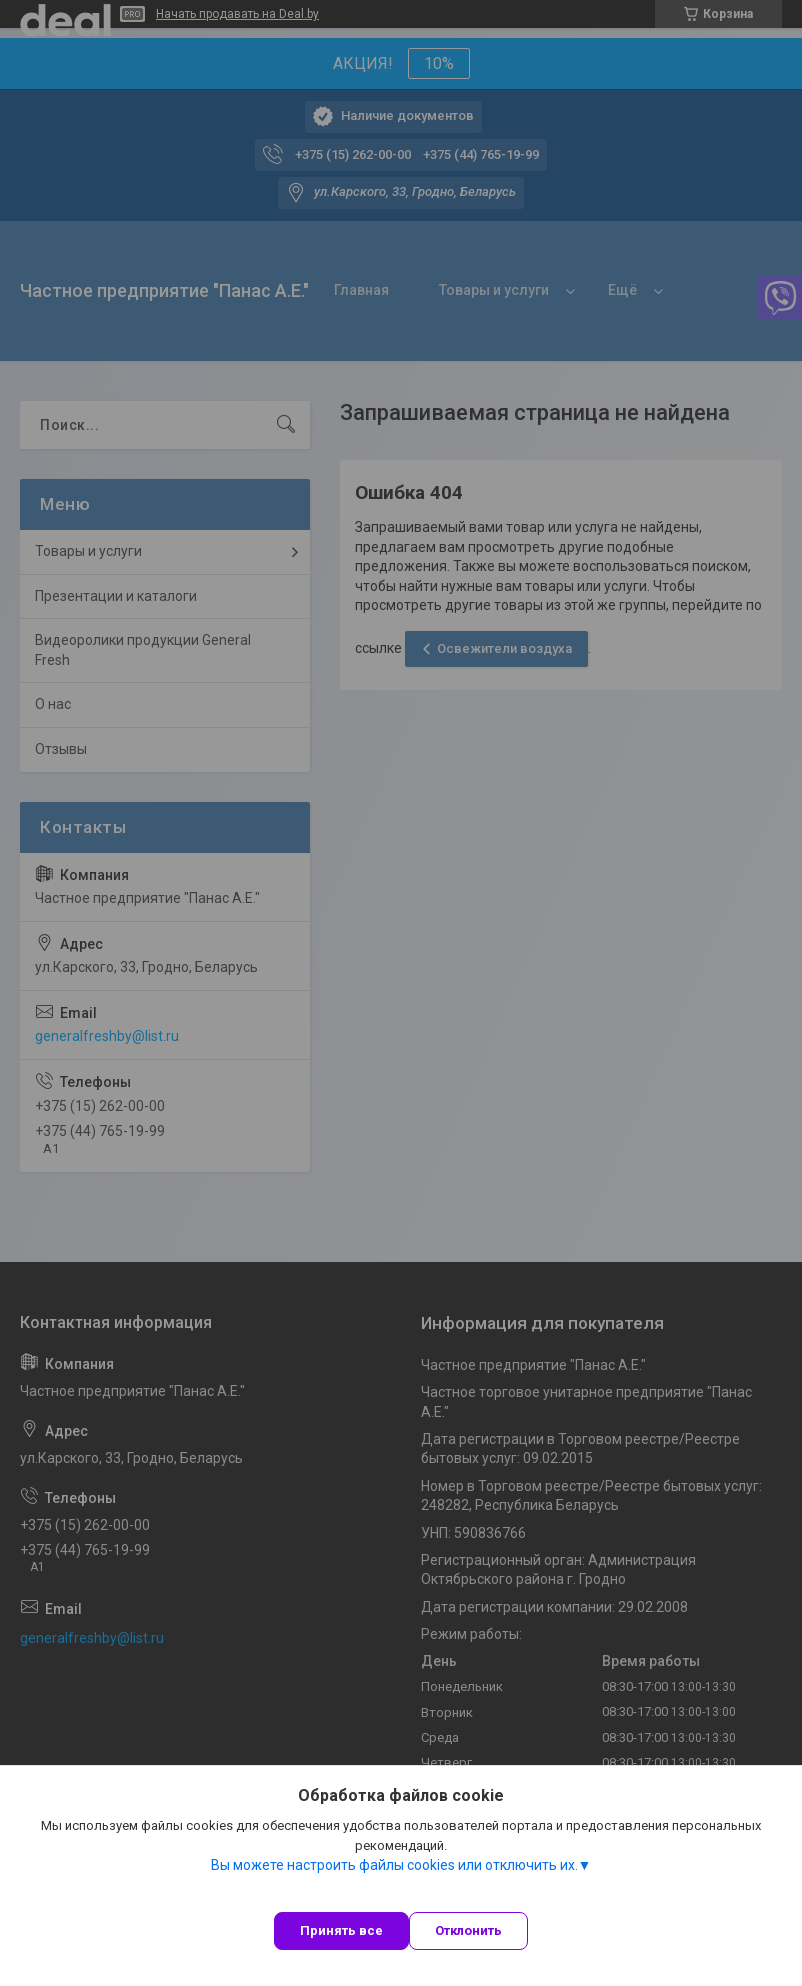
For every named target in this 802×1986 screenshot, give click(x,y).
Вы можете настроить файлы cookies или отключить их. (394, 1865)
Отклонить (468, 1930)
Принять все (341, 1930)
